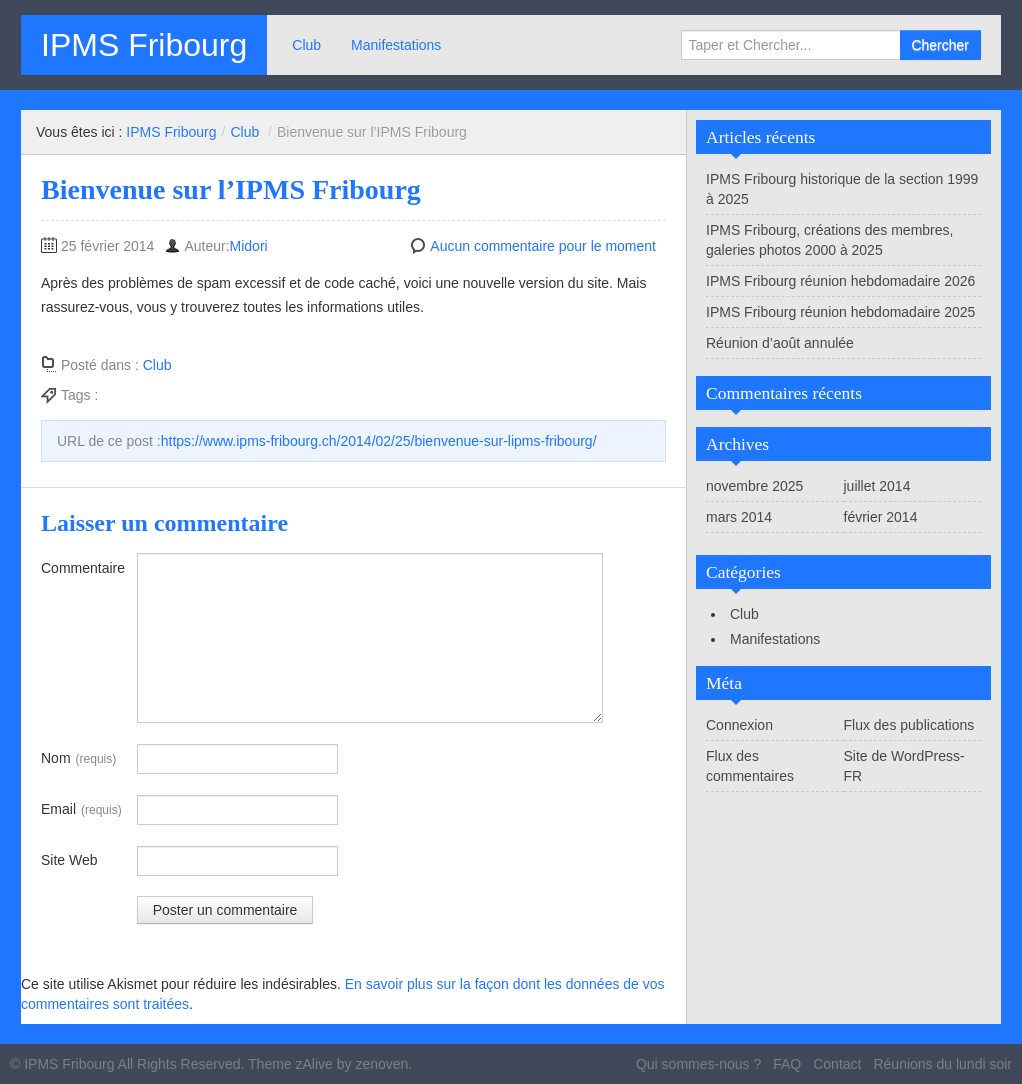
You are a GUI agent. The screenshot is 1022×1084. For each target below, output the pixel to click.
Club (306, 45)
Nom (78, 759)
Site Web (69, 860)
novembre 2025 (754, 486)
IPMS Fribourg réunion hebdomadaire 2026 (840, 281)
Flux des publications (909, 725)
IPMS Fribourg (144, 45)
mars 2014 (739, 517)
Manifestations (396, 45)
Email (81, 810)
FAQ (787, 1064)
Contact (837, 1064)
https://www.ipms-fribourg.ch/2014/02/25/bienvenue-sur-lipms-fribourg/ (379, 441)
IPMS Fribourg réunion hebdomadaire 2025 (840, 312)
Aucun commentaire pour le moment (543, 246)
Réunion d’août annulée (780, 343)
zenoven (381, 1064)
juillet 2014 (877, 486)
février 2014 (881, 517)
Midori (249, 246)
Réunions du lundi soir (942, 1064)
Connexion (739, 725)
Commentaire (83, 568)
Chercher (940, 45)
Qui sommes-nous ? (698, 1064)
